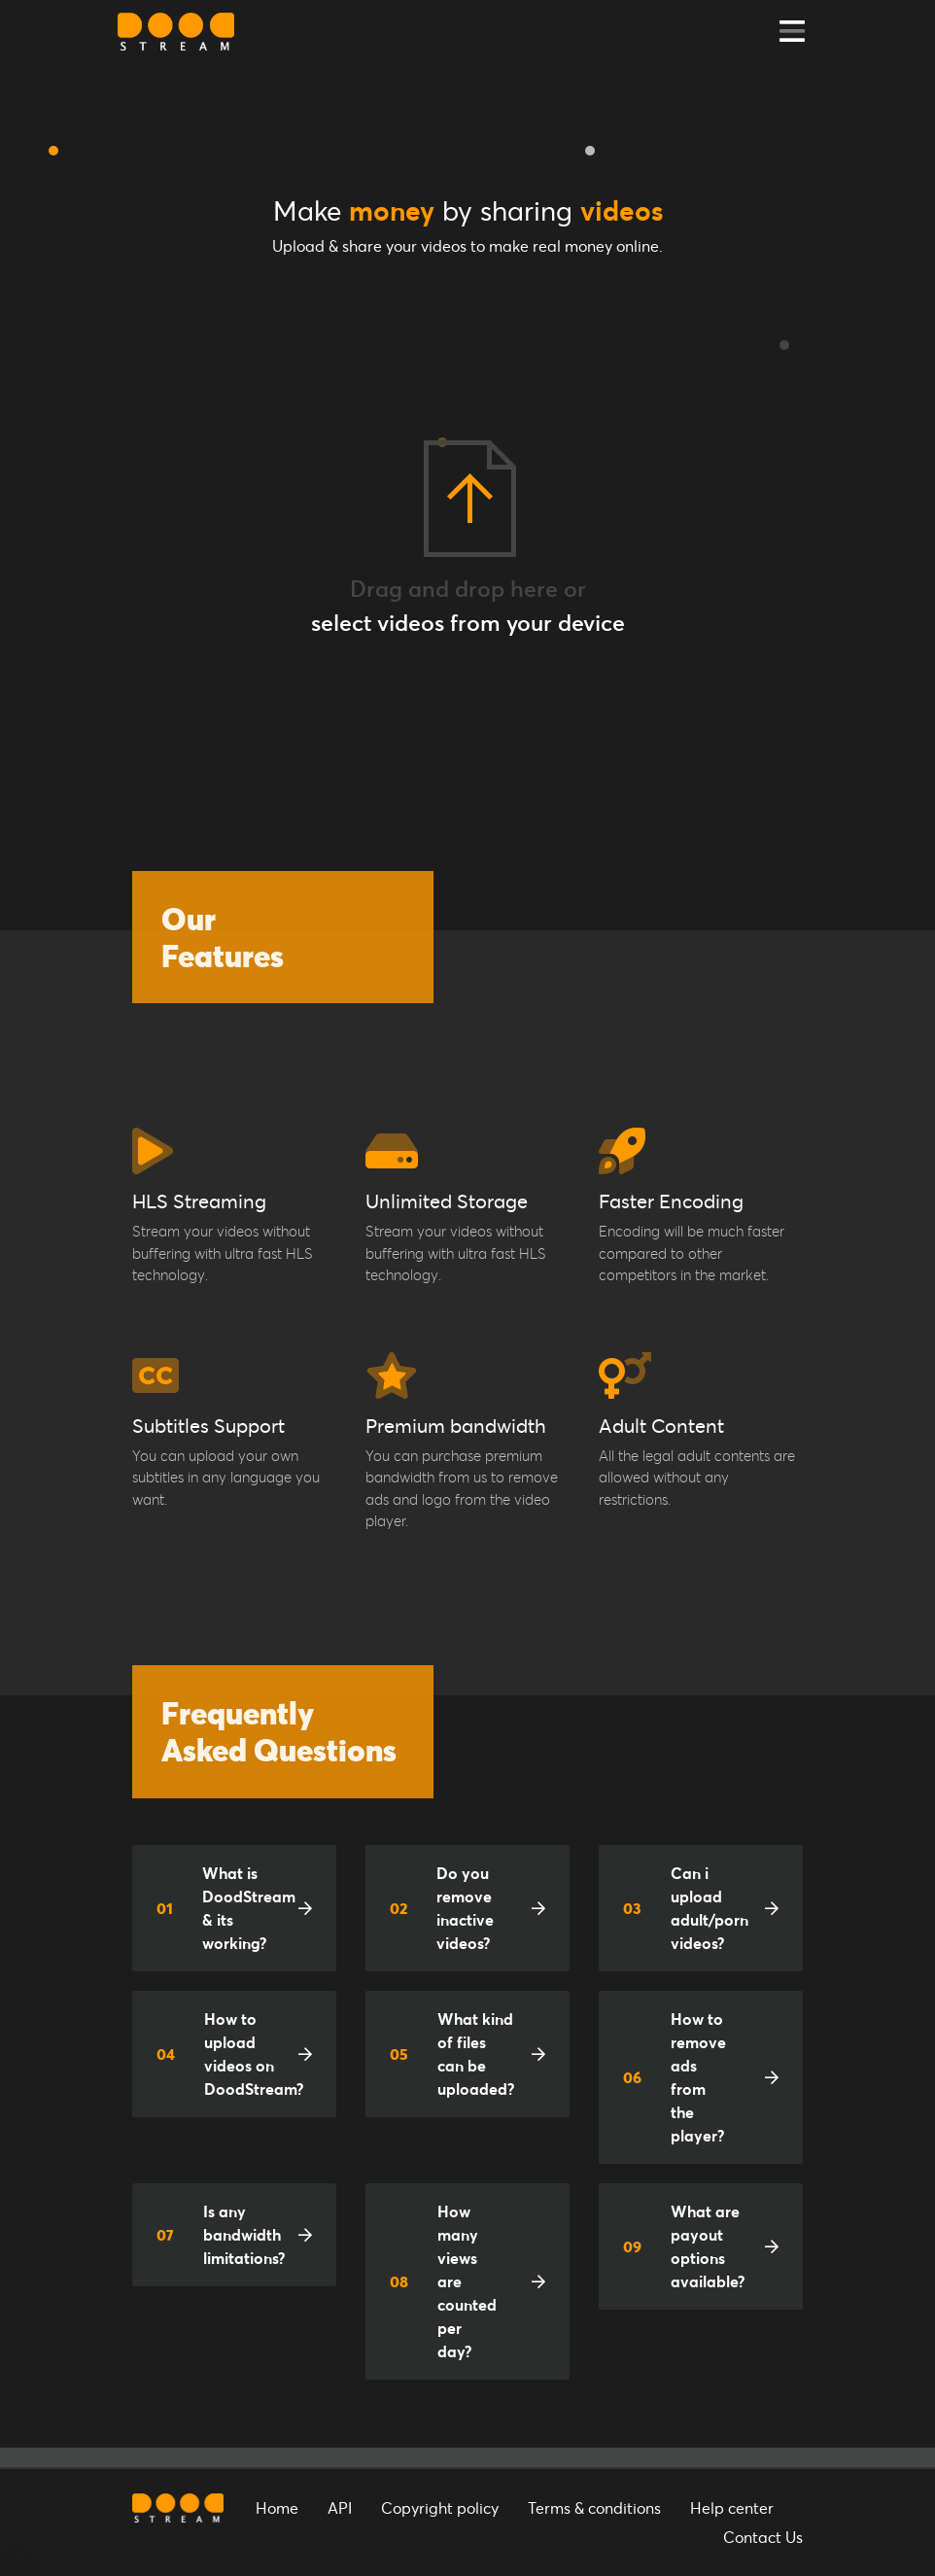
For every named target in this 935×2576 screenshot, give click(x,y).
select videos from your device (468, 622)
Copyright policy (440, 2507)
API (340, 2507)
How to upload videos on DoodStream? (229, 2053)
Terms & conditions (594, 2507)
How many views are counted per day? (443, 2281)
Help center (732, 2507)
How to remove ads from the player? (674, 2076)
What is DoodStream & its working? (225, 1907)
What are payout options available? (684, 2246)
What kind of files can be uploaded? (452, 2053)
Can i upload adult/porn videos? (685, 1907)
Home (277, 2507)
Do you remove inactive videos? (442, 1907)
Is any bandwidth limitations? (220, 2234)
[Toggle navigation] (792, 32)
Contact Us (763, 2536)
